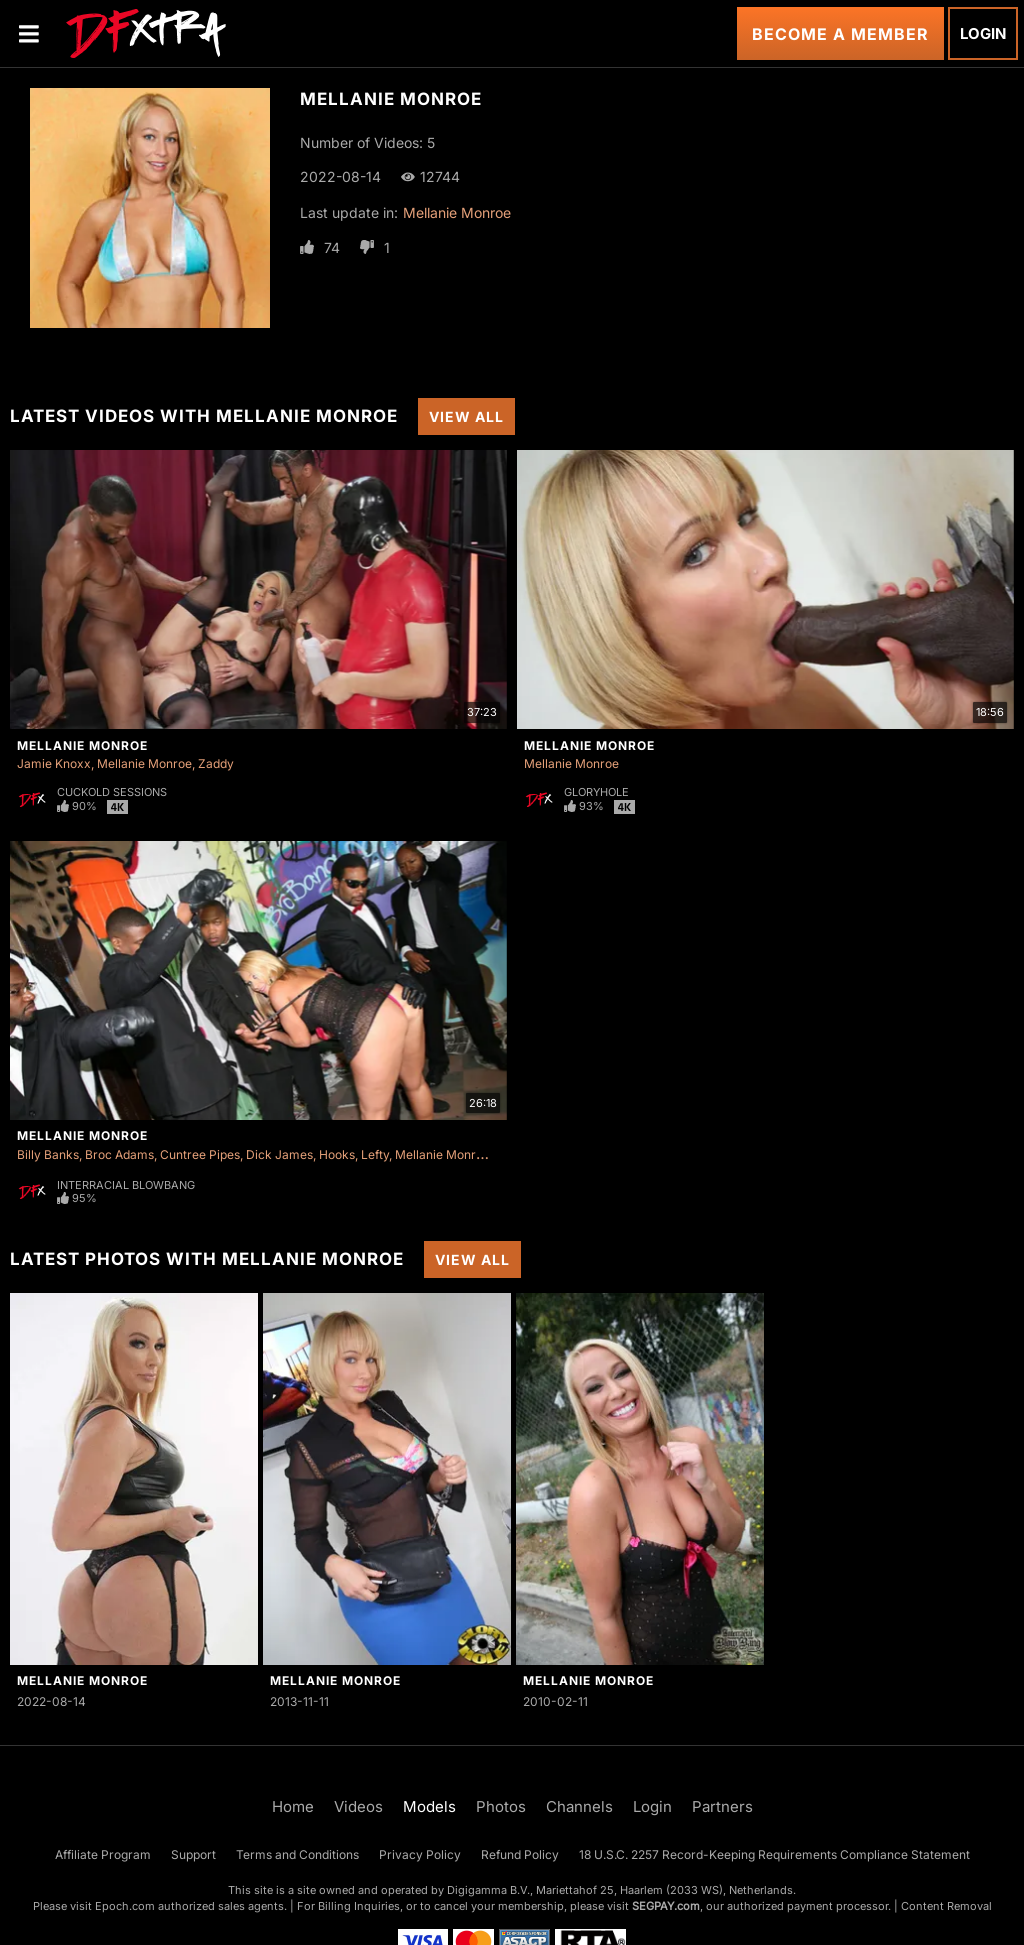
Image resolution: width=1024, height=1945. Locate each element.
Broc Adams (119, 1154)
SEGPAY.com (666, 1906)
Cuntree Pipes (200, 1154)
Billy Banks (48, 1154)
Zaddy (216, 763)
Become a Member (840, 34)
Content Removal (946, 1906)
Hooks (337, 1154)
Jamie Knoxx (54, 763)
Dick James (279, 1154)
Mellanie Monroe (457, 212)
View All (466, 416)
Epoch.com (125, 1906)
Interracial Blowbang (126, 1185)
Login (983, 33)
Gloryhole (596, 792)
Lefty (375, 1154)
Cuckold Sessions (112, 792)
